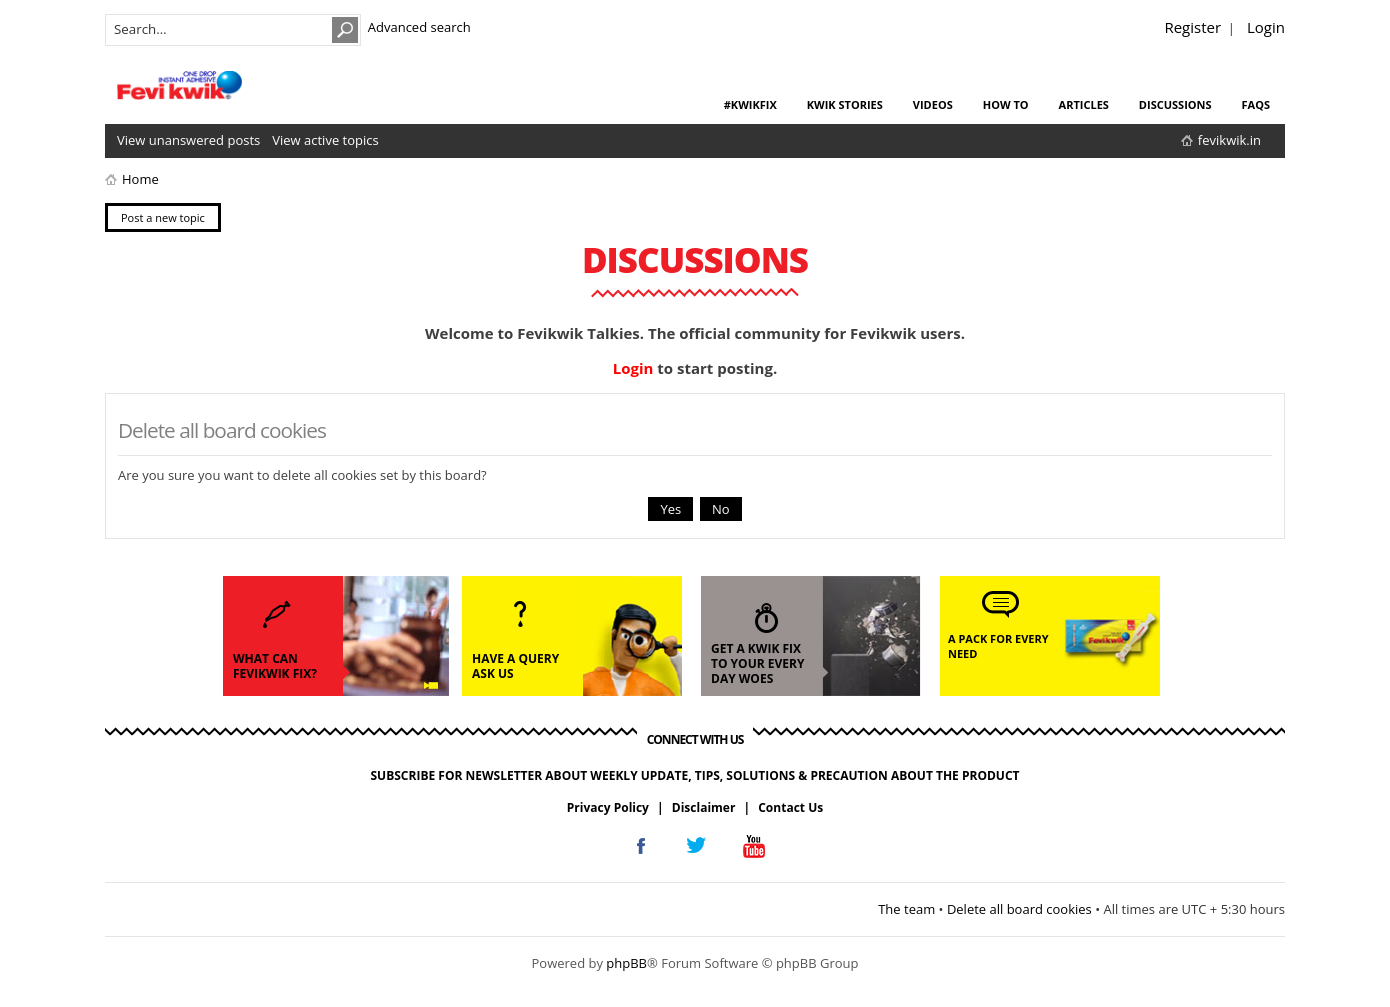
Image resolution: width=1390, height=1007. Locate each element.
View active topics (325, 140)
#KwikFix (750, 104)
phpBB (626, 963)
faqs (1256, 104)
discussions (1175, 104)
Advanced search (419, 27)
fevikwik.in (1229, 140)
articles (1084, 104)
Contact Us (790, 807)
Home (140, 179)
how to (1006, 104)
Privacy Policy (608, 807)
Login (1266, 27)
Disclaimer (704, 807)
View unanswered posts (188, 140)
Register (1192, 27)
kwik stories (845, 104)
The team (906, 909)
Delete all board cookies (1019, 909)
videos (933, 104)
